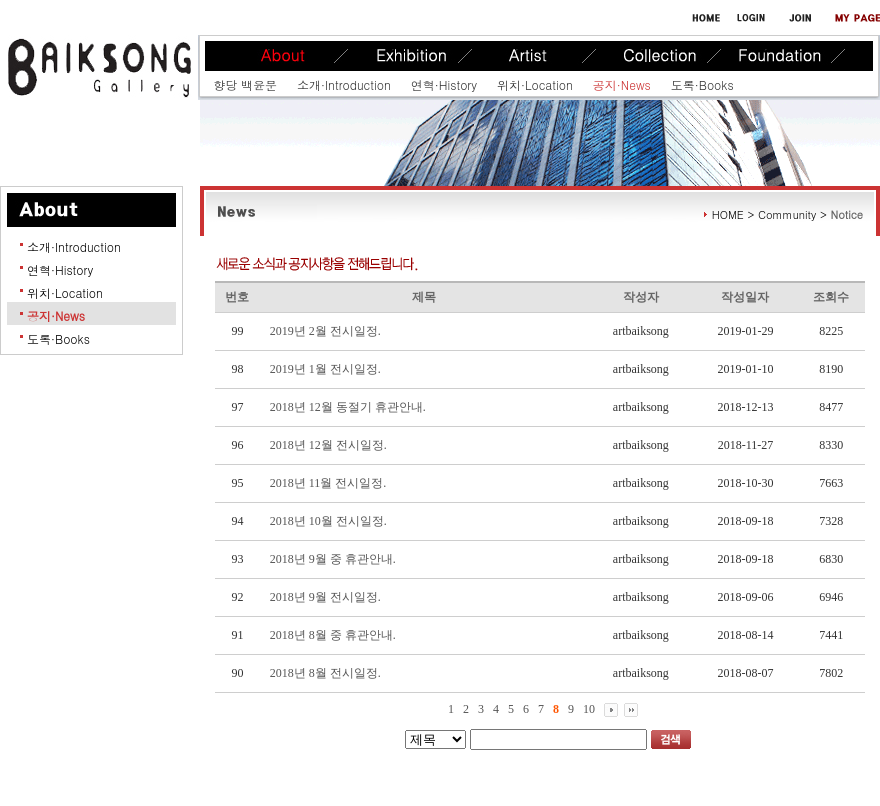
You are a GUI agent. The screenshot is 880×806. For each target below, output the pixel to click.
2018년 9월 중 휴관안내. (333, 559)
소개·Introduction (344, 84)
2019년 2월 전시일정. (325, 331)
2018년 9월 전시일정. (325, 597)
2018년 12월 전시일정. (328, 445)
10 (589, 709)
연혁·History (444, 84)
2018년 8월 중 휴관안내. (333, 635)
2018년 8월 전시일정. (325, 673)
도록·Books (702, 84)
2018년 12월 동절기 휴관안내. (348, 407)
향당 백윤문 (245, 84)
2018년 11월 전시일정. (328, 483)
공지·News (622, 84)
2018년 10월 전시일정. (328, 521)
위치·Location (535, 84)
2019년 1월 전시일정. (325, 369)
